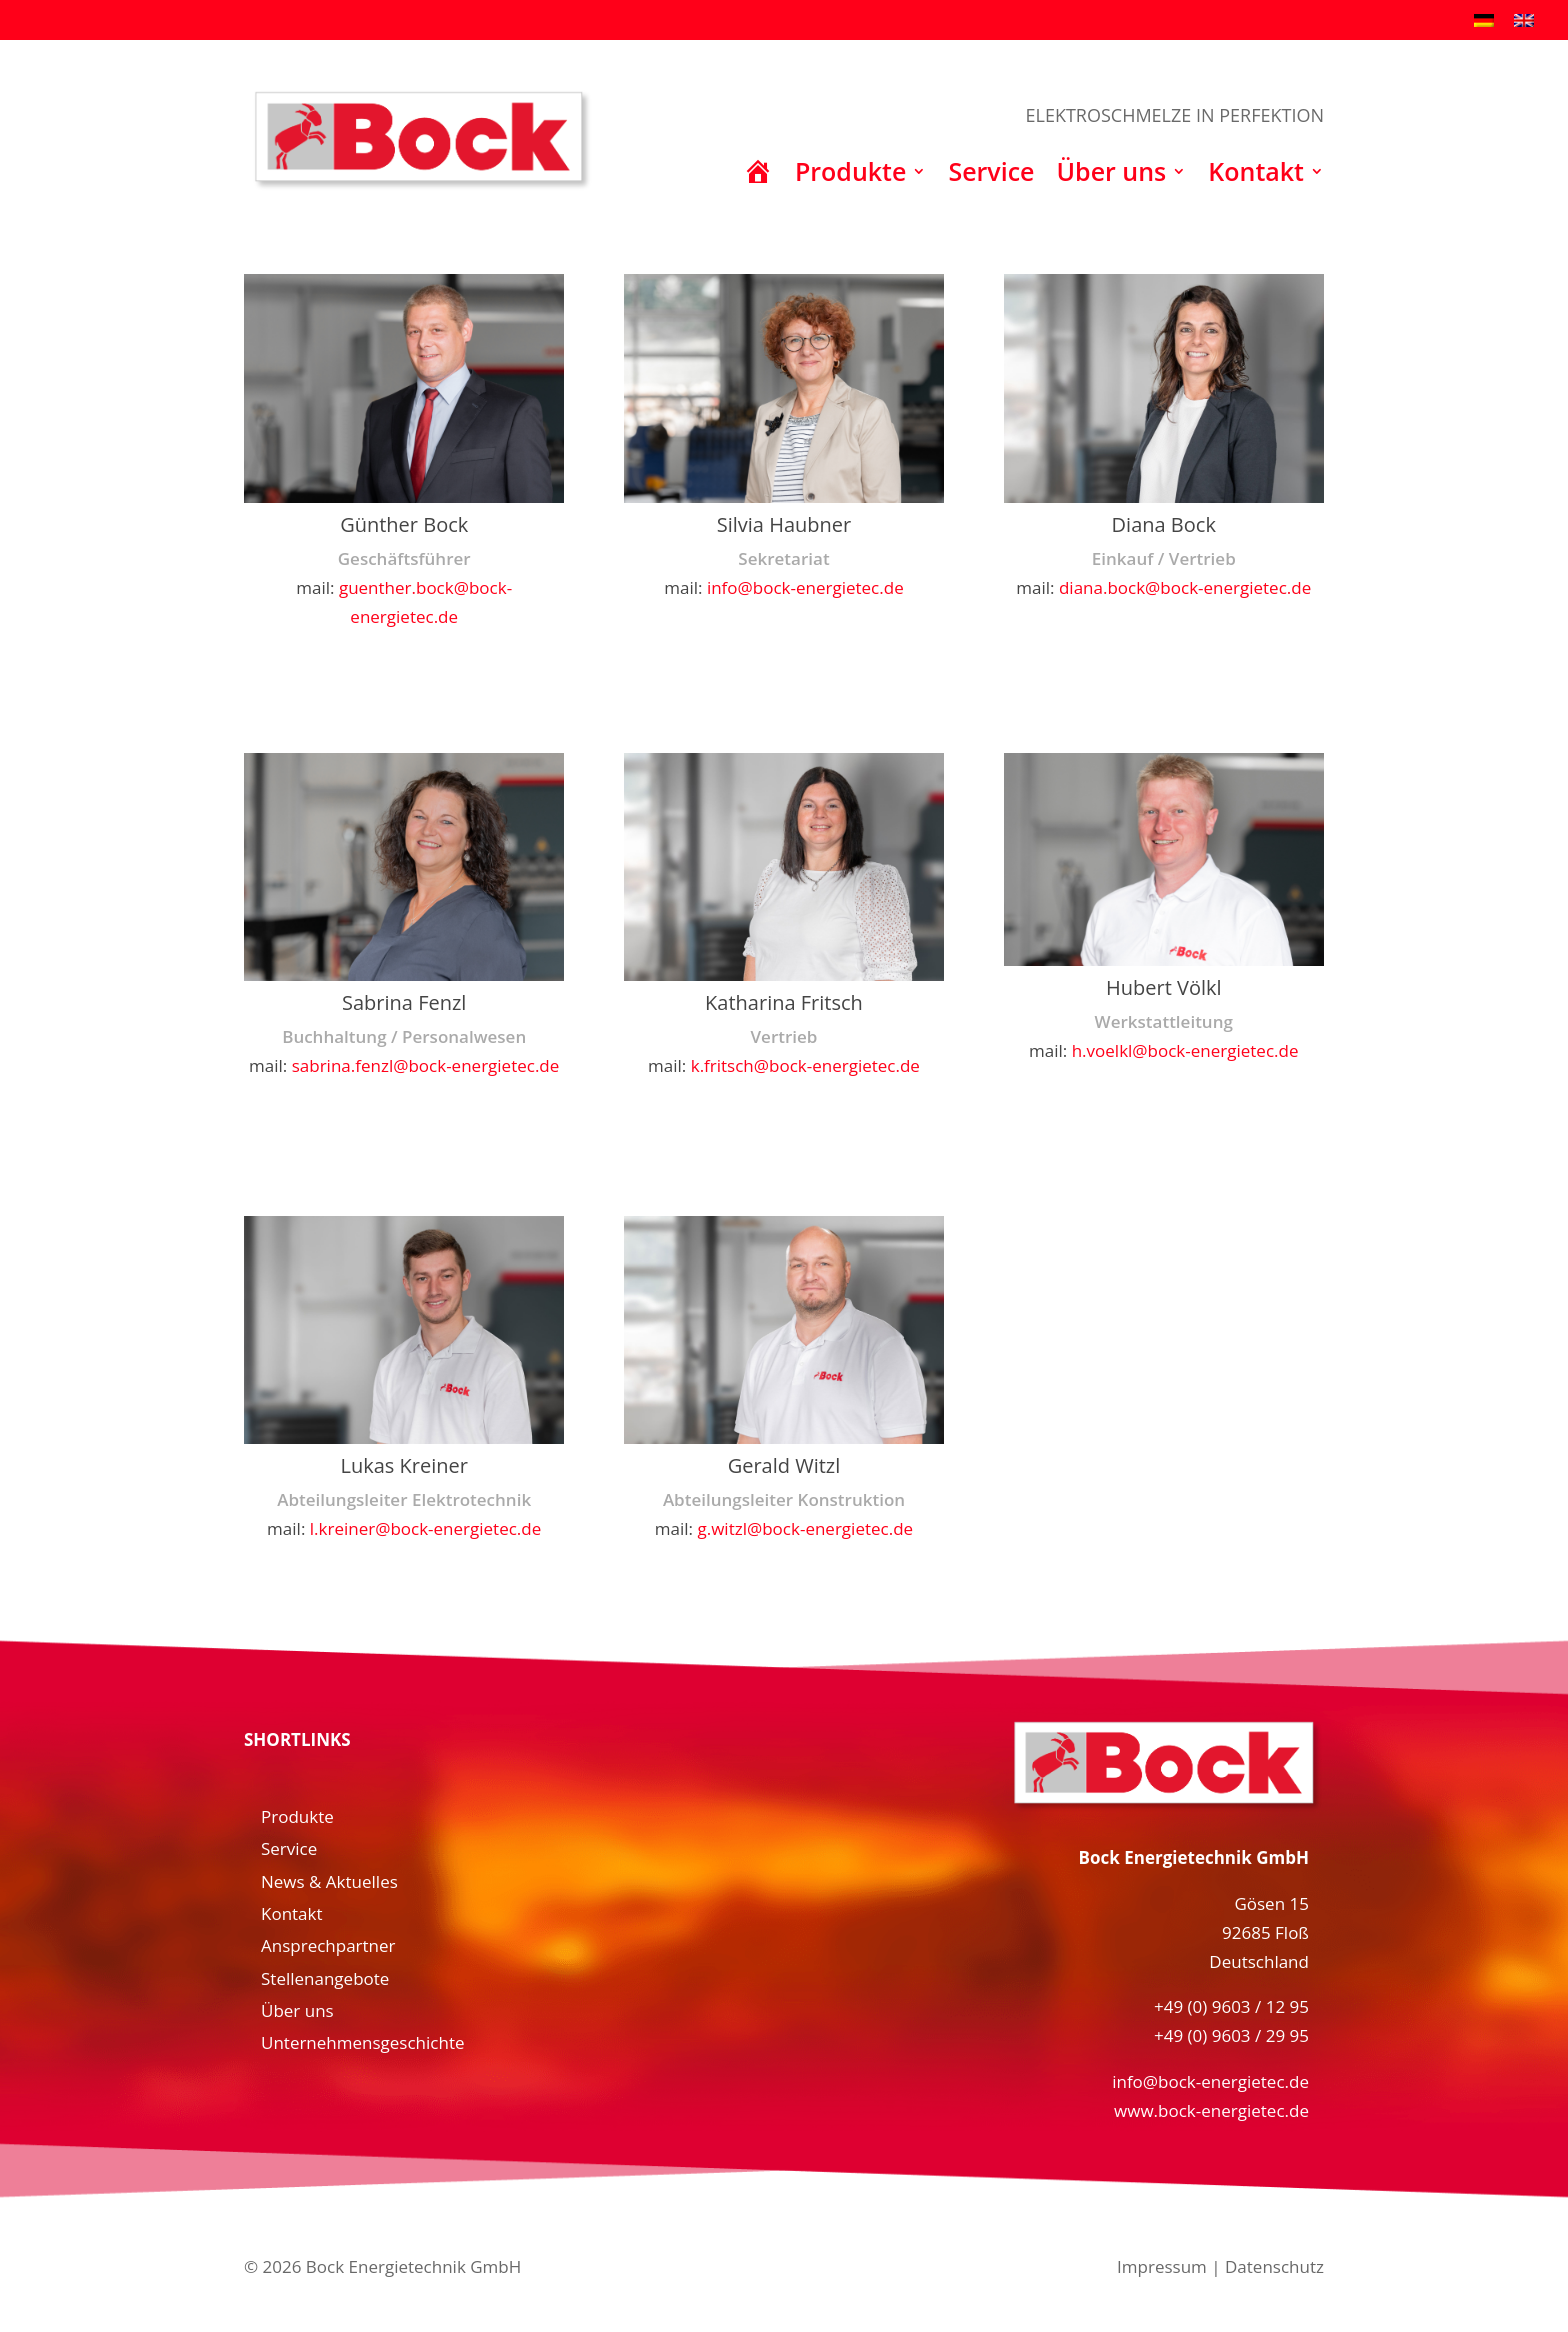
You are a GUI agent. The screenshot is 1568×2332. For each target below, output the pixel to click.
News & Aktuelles (329, 1881)
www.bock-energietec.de (1211, 2110)
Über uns (1112, 176)
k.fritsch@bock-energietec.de (805, 1065)
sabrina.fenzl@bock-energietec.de (426, 1065)
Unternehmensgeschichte (363, 2042)
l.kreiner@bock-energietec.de (426, 1528)
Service (991, 176)
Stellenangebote (325, 1978)
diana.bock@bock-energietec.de (1185, 587)
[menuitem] (1484, 19)
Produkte (850, 176)
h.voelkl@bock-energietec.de (1185, 1050)
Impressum (1162, 2266)
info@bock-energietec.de (805, 587)
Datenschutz (1274, 2266)
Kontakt (1256, 176)
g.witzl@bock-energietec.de (806, 1528)
